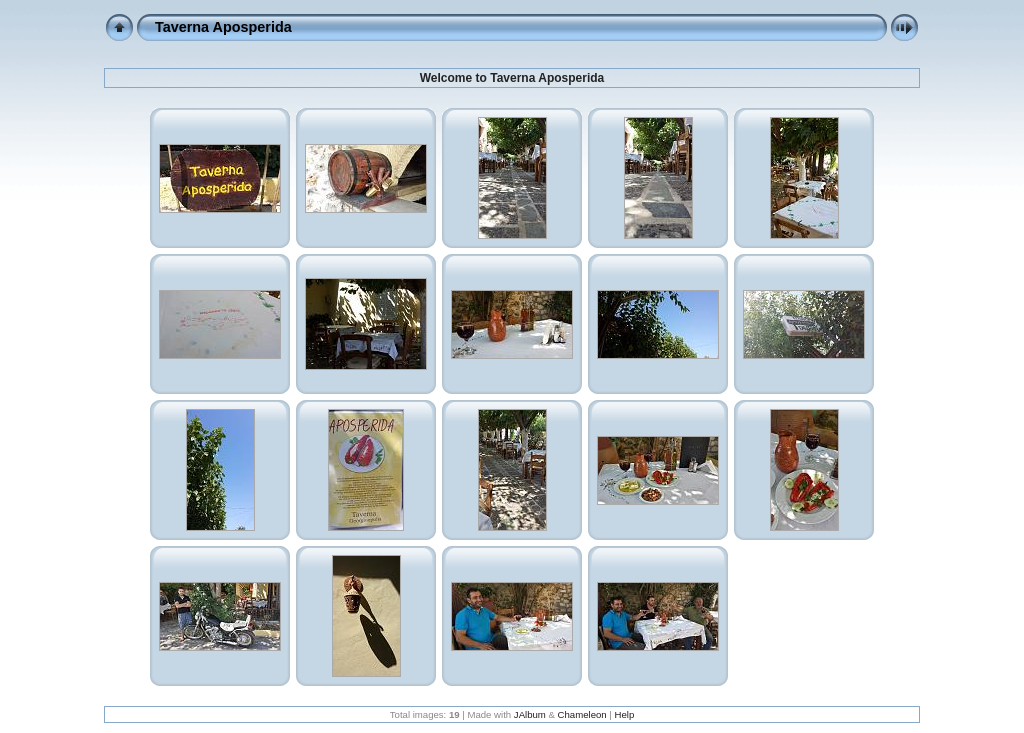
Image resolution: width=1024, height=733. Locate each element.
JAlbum (530, 714)
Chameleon (582, 714)
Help (624, 714)
